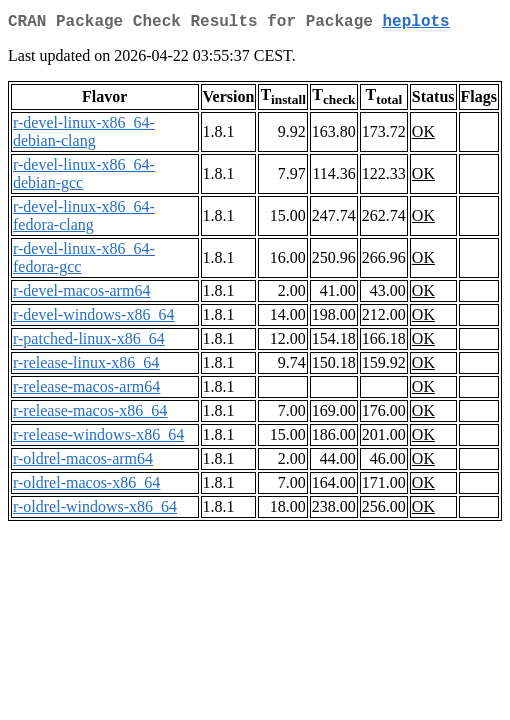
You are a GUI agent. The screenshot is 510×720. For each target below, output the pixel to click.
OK (423, 135)
